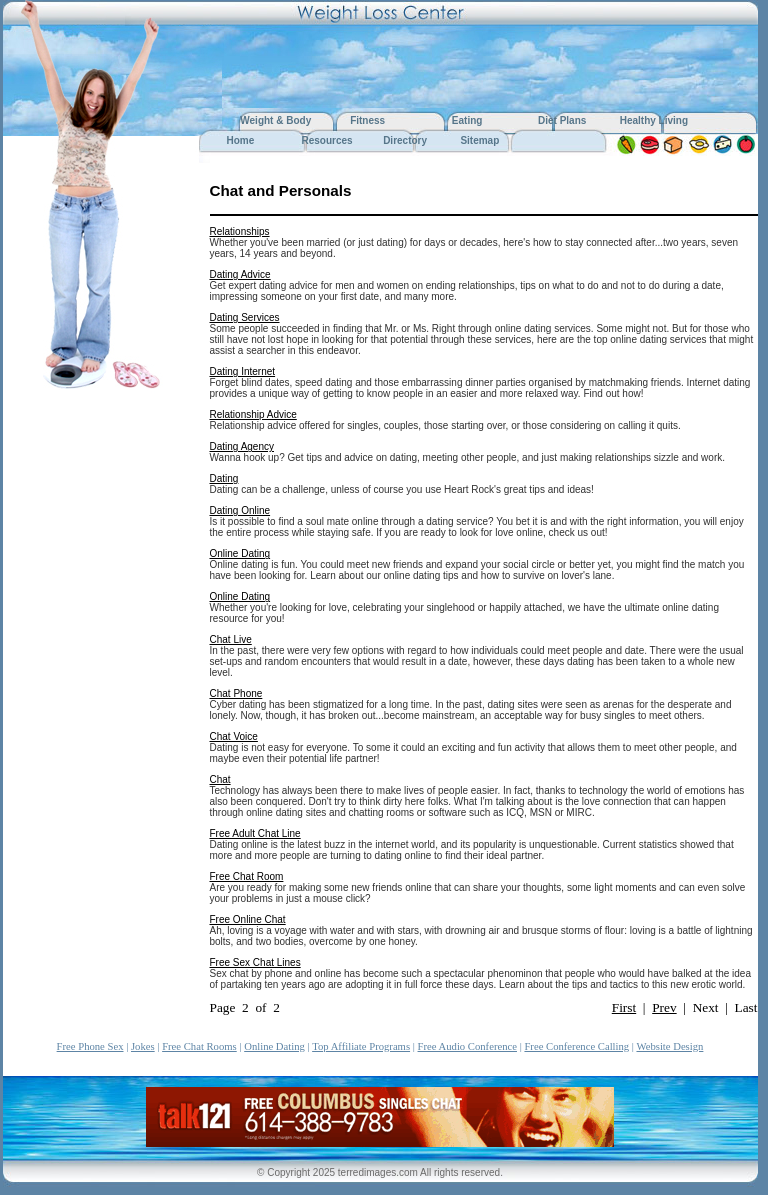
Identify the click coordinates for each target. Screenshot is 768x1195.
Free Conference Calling (576, 1046)
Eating (467, 120)
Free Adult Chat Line (255, 833)
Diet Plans (562, 120)
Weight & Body (277, 120)
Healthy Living (654, 120)
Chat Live (231, 639)
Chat (220, 779)
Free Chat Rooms (199, 1046)
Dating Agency (242, 446)
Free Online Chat (248, 919)
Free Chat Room (247, 876)
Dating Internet (243, 371)
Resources (326, 140)
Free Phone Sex (90, 1046)
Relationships (240, 231)
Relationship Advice (253, 414)
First (624, 1007)
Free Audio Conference (467, 1046)
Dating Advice (240, 274)
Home (240, 140)
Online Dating (240, 553)
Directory (405, 140)
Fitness (367, 120)
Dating (224, 478)
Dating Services (245, 317)
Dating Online (240, 510)
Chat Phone (236, 693)
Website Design (669, 1046)
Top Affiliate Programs (361, 1046)
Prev (664, 1007)
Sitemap (479, 140)
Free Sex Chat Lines (255, 962)
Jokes (143, 1046)
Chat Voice (234, 736)
